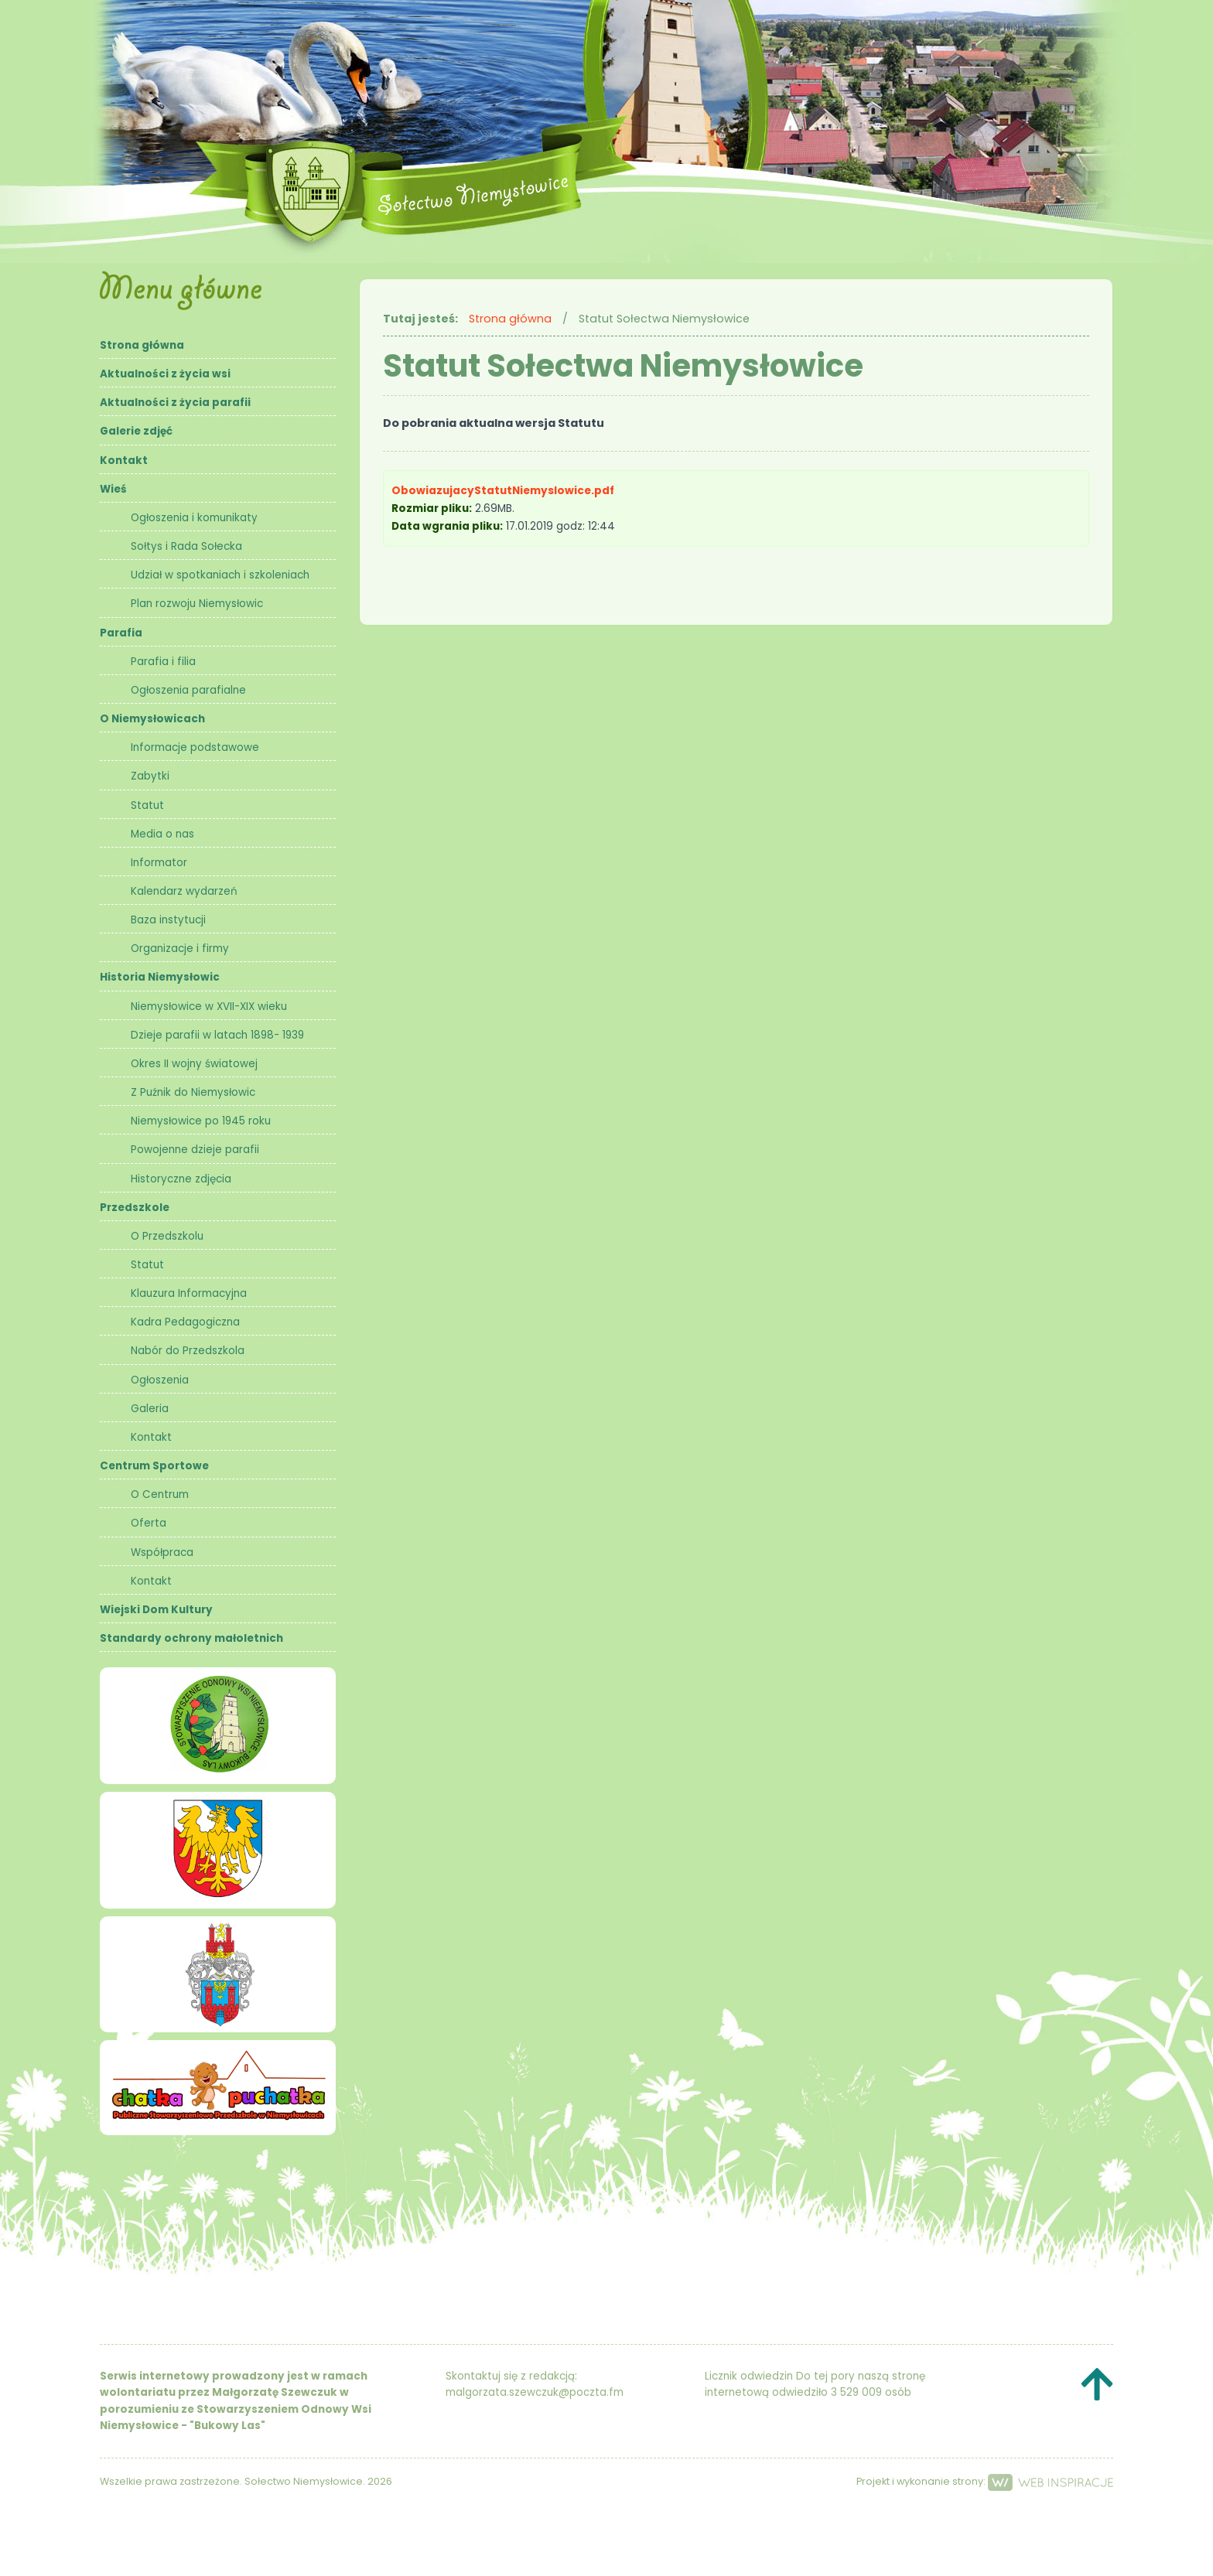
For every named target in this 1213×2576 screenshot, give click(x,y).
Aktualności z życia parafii (175, 402)
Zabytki (150, 776)
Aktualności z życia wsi (165, 374)
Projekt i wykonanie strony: (984, 2481)
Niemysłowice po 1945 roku (201, 1121)
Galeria (150, 1408)
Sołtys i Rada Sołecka (186, 546)
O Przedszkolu (167, 1236)
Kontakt (124, 460)
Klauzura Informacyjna (189, 1293)
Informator (159, 862)
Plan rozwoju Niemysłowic (197, 603)
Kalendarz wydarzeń (184, 891)
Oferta (148, 1523)
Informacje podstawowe (195, 747)
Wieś (113, 489)
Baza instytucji (168, 920)
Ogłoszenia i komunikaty (194, 517)
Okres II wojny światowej (194, 1063)
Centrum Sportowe (154, 1466)
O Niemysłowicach (152, 718)
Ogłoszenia (160, 1380)
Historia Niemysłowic (160, 977)
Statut (147, 805)
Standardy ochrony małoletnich (191, 1638)
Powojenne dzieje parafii (195, 1149)
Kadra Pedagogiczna (185, 1322)
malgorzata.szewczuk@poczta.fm (535, 2392)
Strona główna (142, 345)
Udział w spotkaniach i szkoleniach (220, 575)
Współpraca (162, 1552)
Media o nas (162, 834)
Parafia (121, 633)
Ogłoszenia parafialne (188, 690)
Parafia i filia (163, 661)
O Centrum (160, 1494)
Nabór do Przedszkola (187, 1350)
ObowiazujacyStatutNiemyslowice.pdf (504, 490)
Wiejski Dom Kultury (156, 1609)
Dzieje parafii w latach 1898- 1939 (217, 1035)
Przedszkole (134, 1207)
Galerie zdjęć (136, 431)
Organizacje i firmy (180, 948)
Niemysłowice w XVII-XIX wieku (209, 1006)
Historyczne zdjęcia (181, 1179)
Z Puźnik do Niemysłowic (193, 1092)
